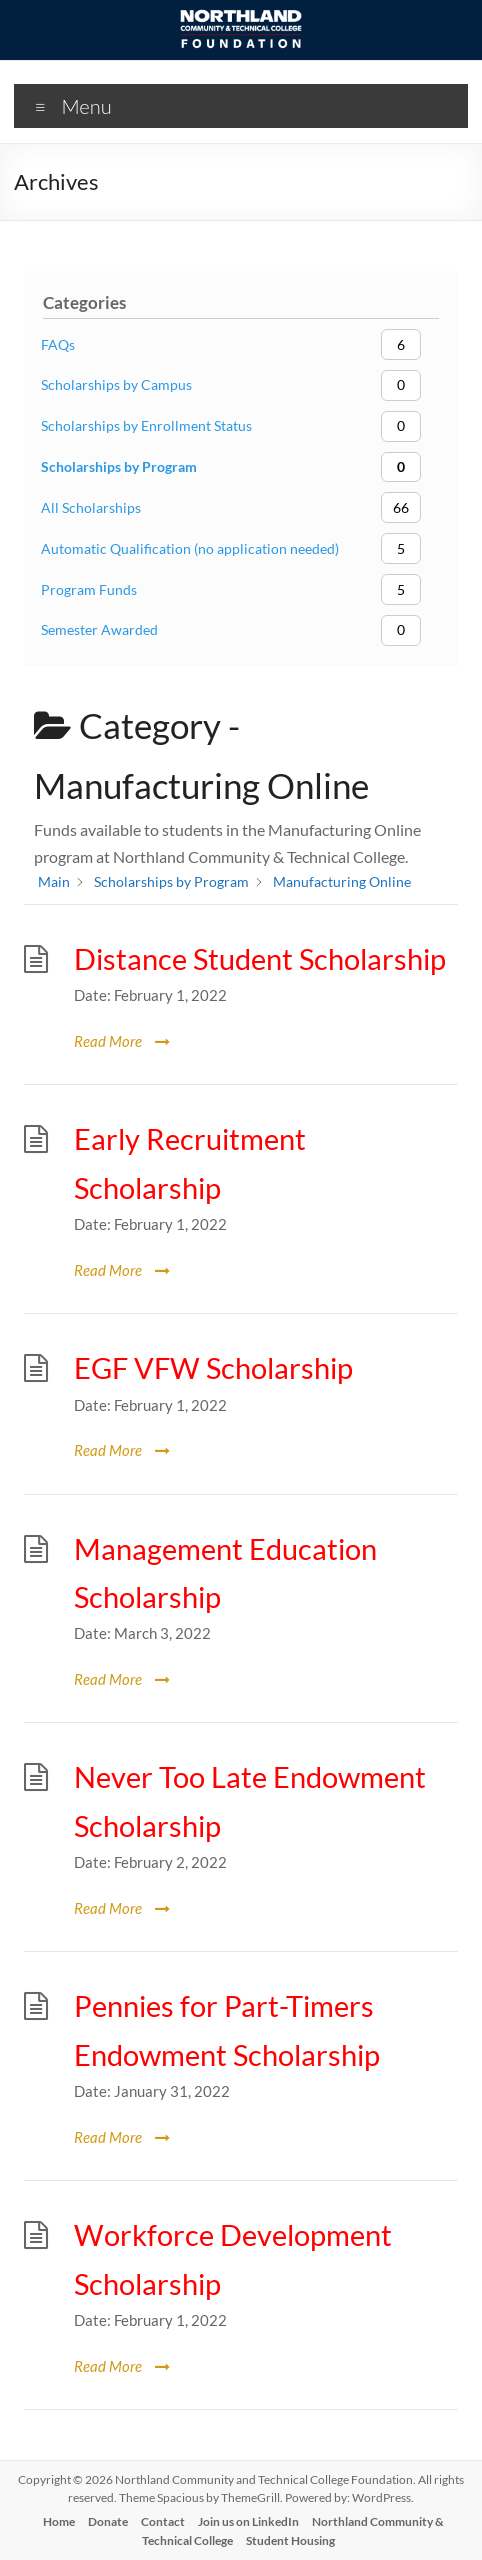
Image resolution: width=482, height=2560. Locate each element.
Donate (108, 2521)
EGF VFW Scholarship (213, 1368)
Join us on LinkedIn (248, 2521)
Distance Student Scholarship (260, 959)
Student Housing (290, 2540)
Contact (163, 2521)
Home (59, 2521)
